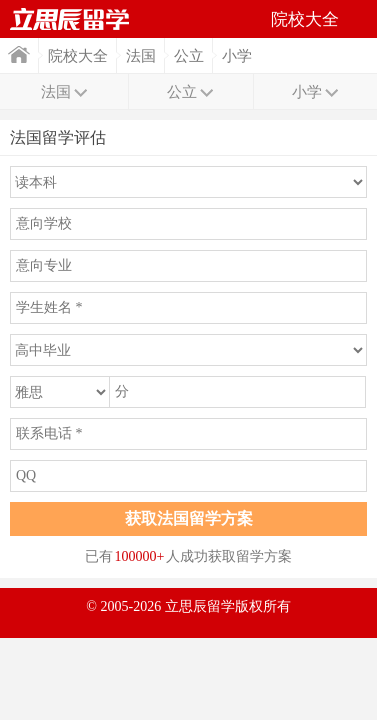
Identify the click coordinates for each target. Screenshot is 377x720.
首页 (19, 54)
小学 (237, 56)
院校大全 (78, 56)
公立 (189, 56)
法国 (141, 56)
